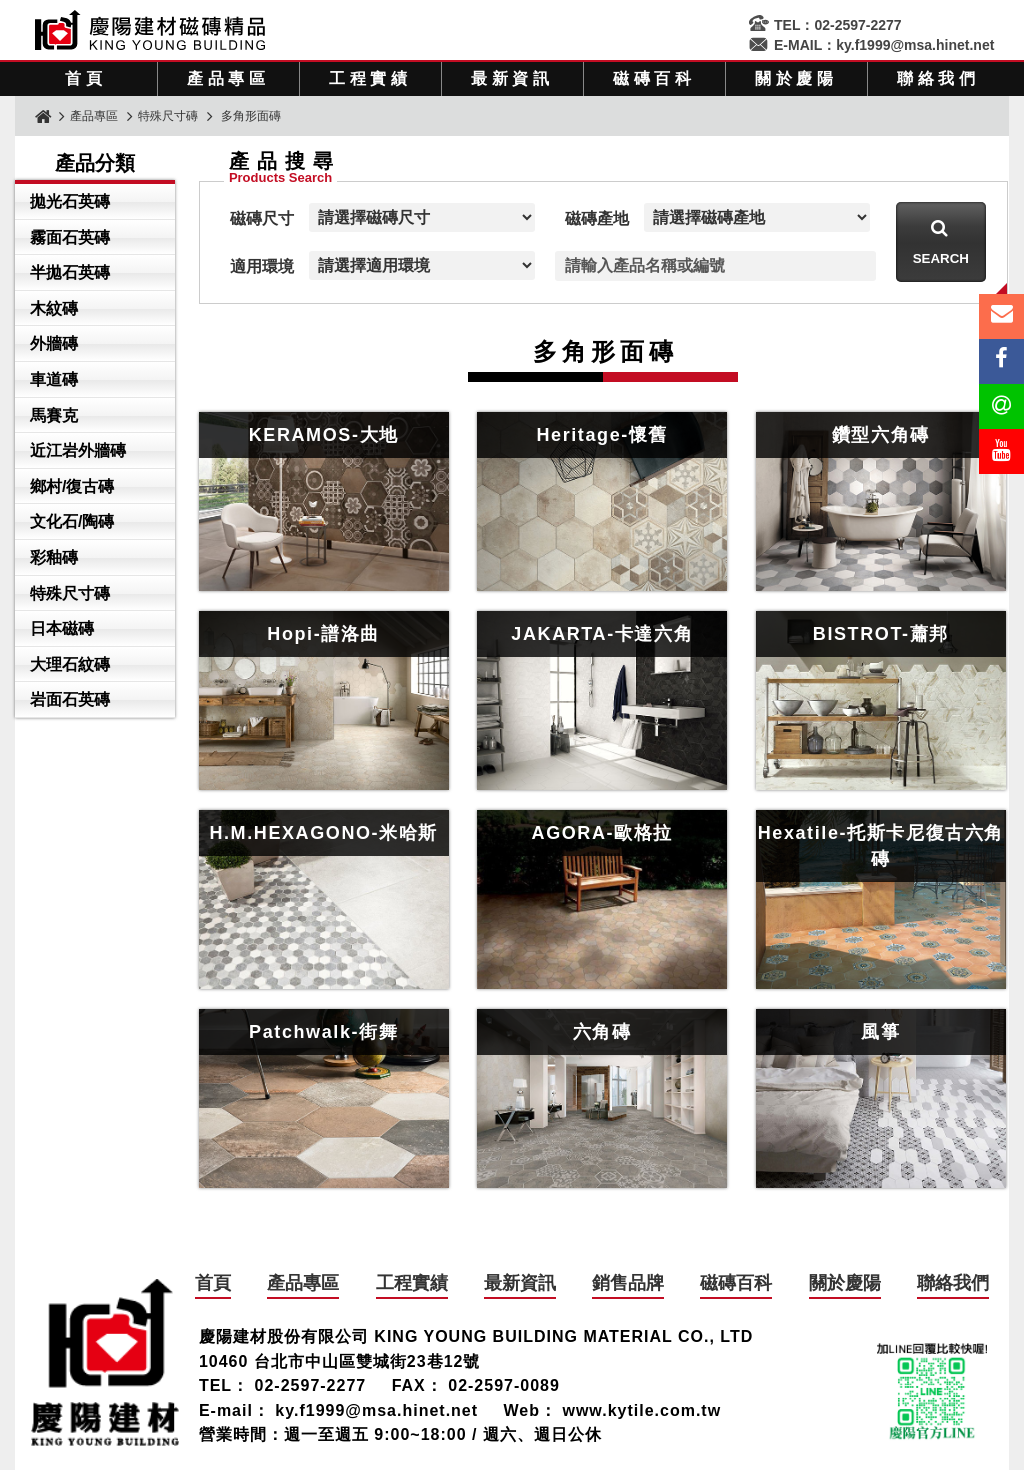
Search (941, 258)
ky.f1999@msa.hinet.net (915, 45)
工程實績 (370, 78)
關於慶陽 (796, 78)
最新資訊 (512, 78)
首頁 (86, 78)
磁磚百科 (654, 78)
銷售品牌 (628, 1283)
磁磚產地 (597, 218)
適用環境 (262, 266)
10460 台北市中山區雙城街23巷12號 (340, 1361)
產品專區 (228, 78)
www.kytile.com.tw (641, 1410)
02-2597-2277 (857, 25)
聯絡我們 (938, 78)
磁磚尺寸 (262, 218)
